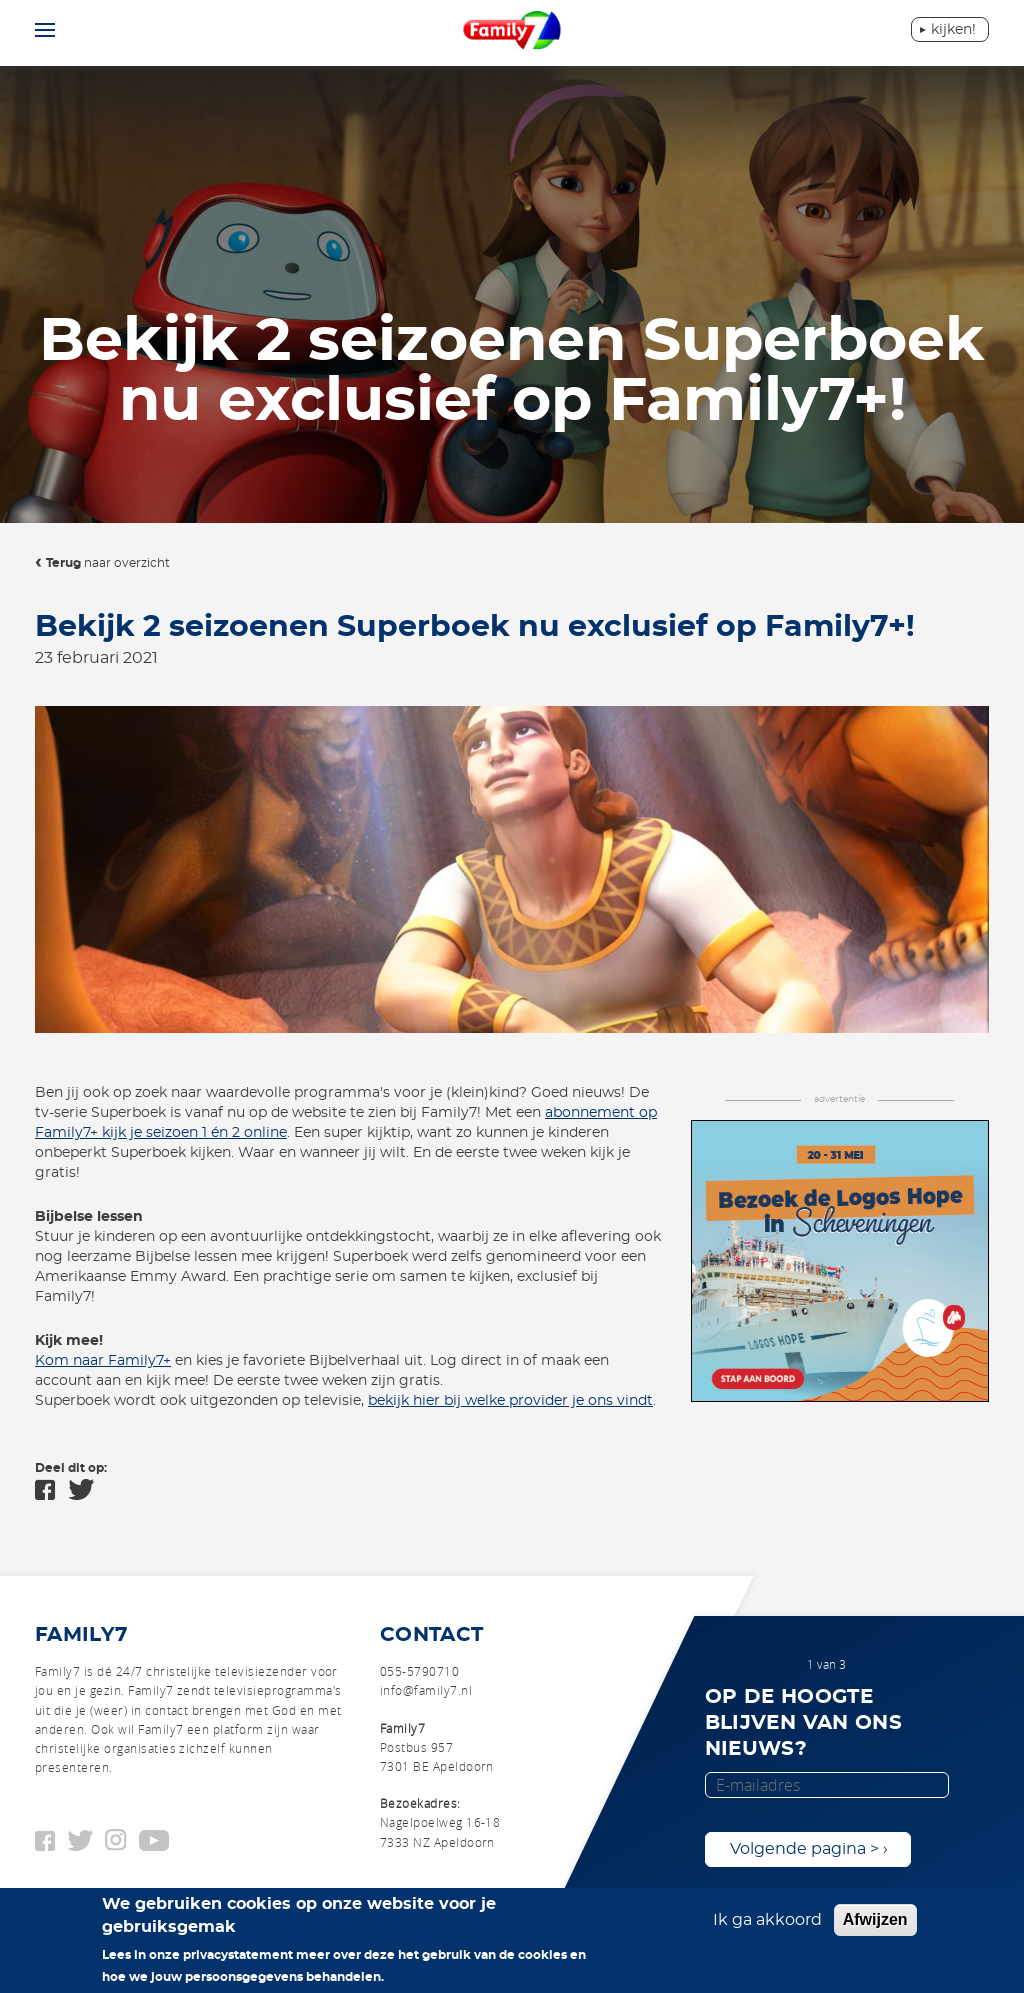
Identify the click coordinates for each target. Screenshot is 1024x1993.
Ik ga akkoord (767, 1920)
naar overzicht (108, 563)
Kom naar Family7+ (103, 1361)
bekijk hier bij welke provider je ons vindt (510, 1401)
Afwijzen (875, 1919)
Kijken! (953, 30)
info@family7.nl (426, 1690)
